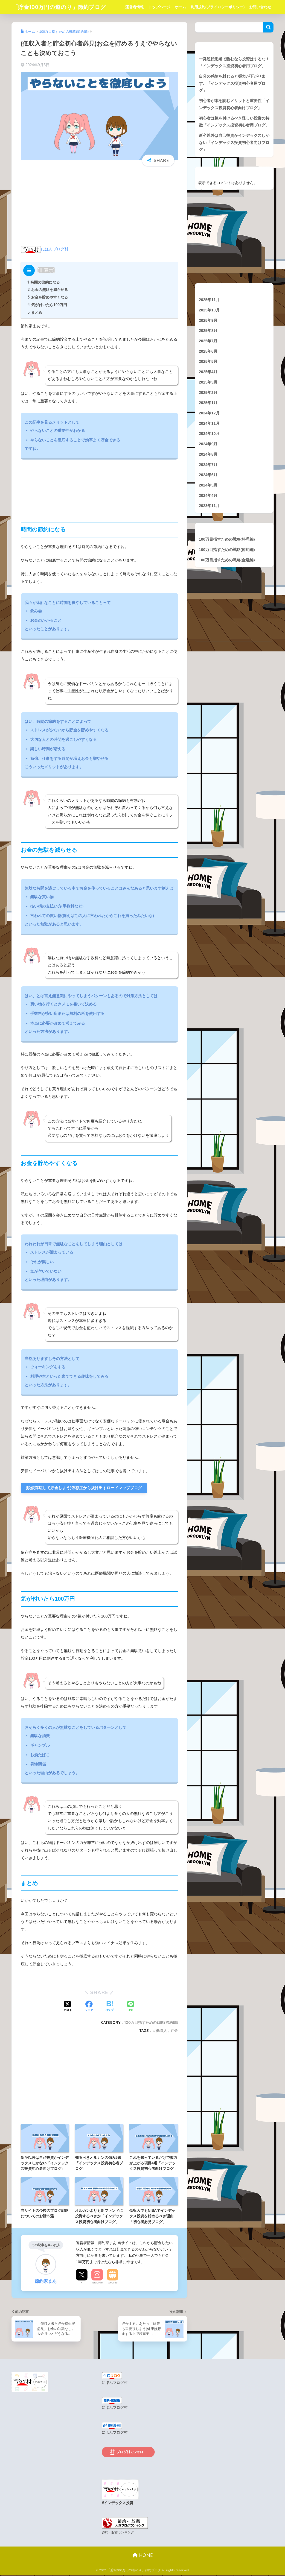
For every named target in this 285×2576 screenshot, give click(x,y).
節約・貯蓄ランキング (118, 2532)
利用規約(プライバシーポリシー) (218, 7)
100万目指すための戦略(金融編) (227, 560)
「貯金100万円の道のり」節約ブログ (59, 7)
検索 (268, 27)
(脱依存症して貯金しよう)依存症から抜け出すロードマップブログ (84, 1488)
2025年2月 (208, 392)
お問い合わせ (260, 7)
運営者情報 (134, 7)
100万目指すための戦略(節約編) (151, 2022)
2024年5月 (208, 485)
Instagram (97, 2282)
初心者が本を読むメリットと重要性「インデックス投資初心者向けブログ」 (234, 104)
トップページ (159, 7)
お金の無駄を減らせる (47, 289)
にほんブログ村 (44, 249)
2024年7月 (208, 465)
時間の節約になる (43, 282)
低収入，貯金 (167, 2030)
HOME (142, 2555)
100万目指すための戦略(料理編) (227, 539)
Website (112, 2282)
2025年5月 (208, 361)
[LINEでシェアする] (130, 2007)
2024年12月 (209, 413)
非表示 (46, 270)
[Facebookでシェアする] (89, 2007)
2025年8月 (208, 330)
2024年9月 (208, 444)
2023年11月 (209, 506)
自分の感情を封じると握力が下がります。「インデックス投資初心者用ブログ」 (232, 83)
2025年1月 (208, 403)
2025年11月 (209, 300)
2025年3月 (208, 382)
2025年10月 (209, 310)
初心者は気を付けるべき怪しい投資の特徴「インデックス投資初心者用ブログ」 (234, 122)
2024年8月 (208, 454)
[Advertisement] (99, 209)
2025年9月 (208, 320)
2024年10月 (209, 433)
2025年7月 (208, 341)
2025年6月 (208, 351)
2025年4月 (208, 372)
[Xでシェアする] (68, 2007)
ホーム (180, 7)
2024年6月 (208, 475)
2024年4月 (208, 495)
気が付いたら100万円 (47, 305)
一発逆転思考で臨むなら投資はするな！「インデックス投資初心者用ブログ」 (234, 62)
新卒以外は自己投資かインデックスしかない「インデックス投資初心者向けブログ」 (234, 142)
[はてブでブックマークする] (109, 2007)
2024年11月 (209, 423)
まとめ (34, 312)
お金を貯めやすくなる (47, 297)
